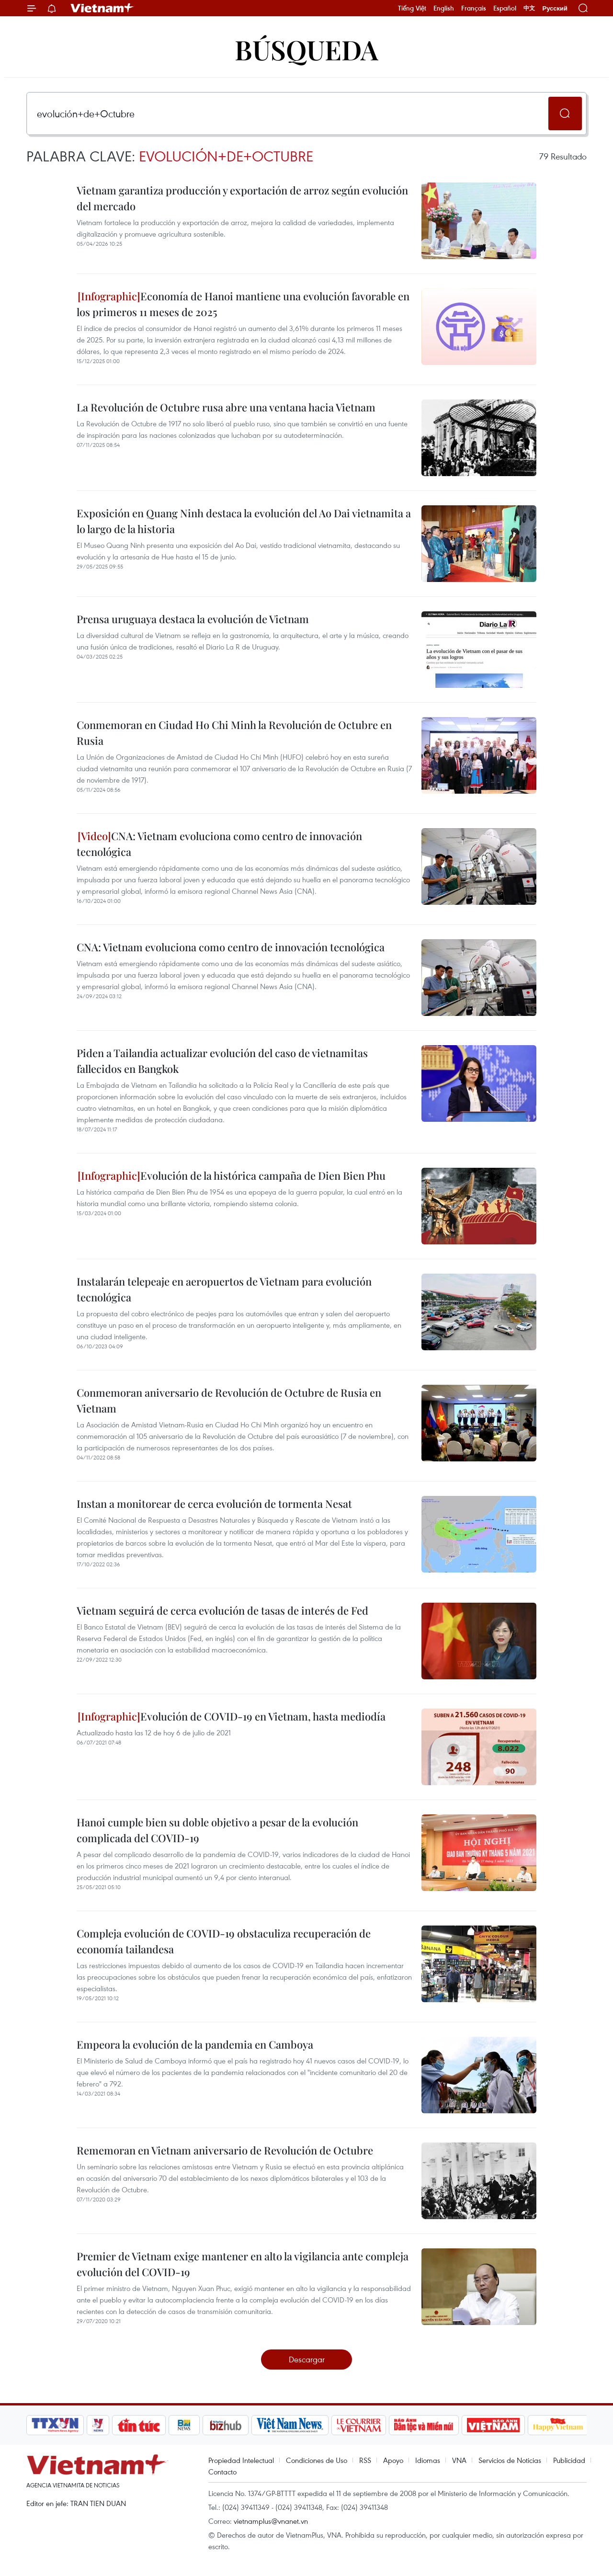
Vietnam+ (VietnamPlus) (102, 8)
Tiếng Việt (412, 8)
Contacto (222, 2471)
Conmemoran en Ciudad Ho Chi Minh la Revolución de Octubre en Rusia (234, 733)
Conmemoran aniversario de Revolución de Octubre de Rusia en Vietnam (229, 1400)
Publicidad (569, 2460)
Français (473, 8)
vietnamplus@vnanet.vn (271, 2521)
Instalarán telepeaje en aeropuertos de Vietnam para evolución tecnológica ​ (224, 1289)
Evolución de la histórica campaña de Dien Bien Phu (232, 1175)
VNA (459, 2460)
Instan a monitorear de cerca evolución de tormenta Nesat (214, 1503)
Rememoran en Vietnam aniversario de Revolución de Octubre (225, 2150)
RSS (365, 2460)
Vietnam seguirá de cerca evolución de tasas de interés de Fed (222, 1610)
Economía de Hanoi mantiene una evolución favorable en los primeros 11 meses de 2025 (243, 304)
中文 (529, 8)
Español (504, 8)
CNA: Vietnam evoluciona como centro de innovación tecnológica (219, 844)
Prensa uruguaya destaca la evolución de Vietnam (193, 619)
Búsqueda (306, 49)
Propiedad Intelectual (241, 2460)
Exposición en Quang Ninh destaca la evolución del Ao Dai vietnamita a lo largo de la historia (244, 521)
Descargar (307, 2359)
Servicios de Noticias (509, 2460)
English (443, 8)
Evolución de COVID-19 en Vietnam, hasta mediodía (232, 1716)
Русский (555, 8)
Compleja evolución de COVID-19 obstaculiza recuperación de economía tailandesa (224, 1941)
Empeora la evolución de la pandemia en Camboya (195, 2044)
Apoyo (393, 2460)
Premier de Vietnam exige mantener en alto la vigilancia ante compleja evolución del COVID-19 (243, 2264)
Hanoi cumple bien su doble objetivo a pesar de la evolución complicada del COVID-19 (217, 1830)
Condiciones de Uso (316, 2460)
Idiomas (427, 2460)
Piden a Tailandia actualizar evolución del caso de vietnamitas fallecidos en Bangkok (222, 1061)
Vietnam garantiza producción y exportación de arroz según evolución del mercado (242, 198)
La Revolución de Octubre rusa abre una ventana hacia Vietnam (226, 407)
